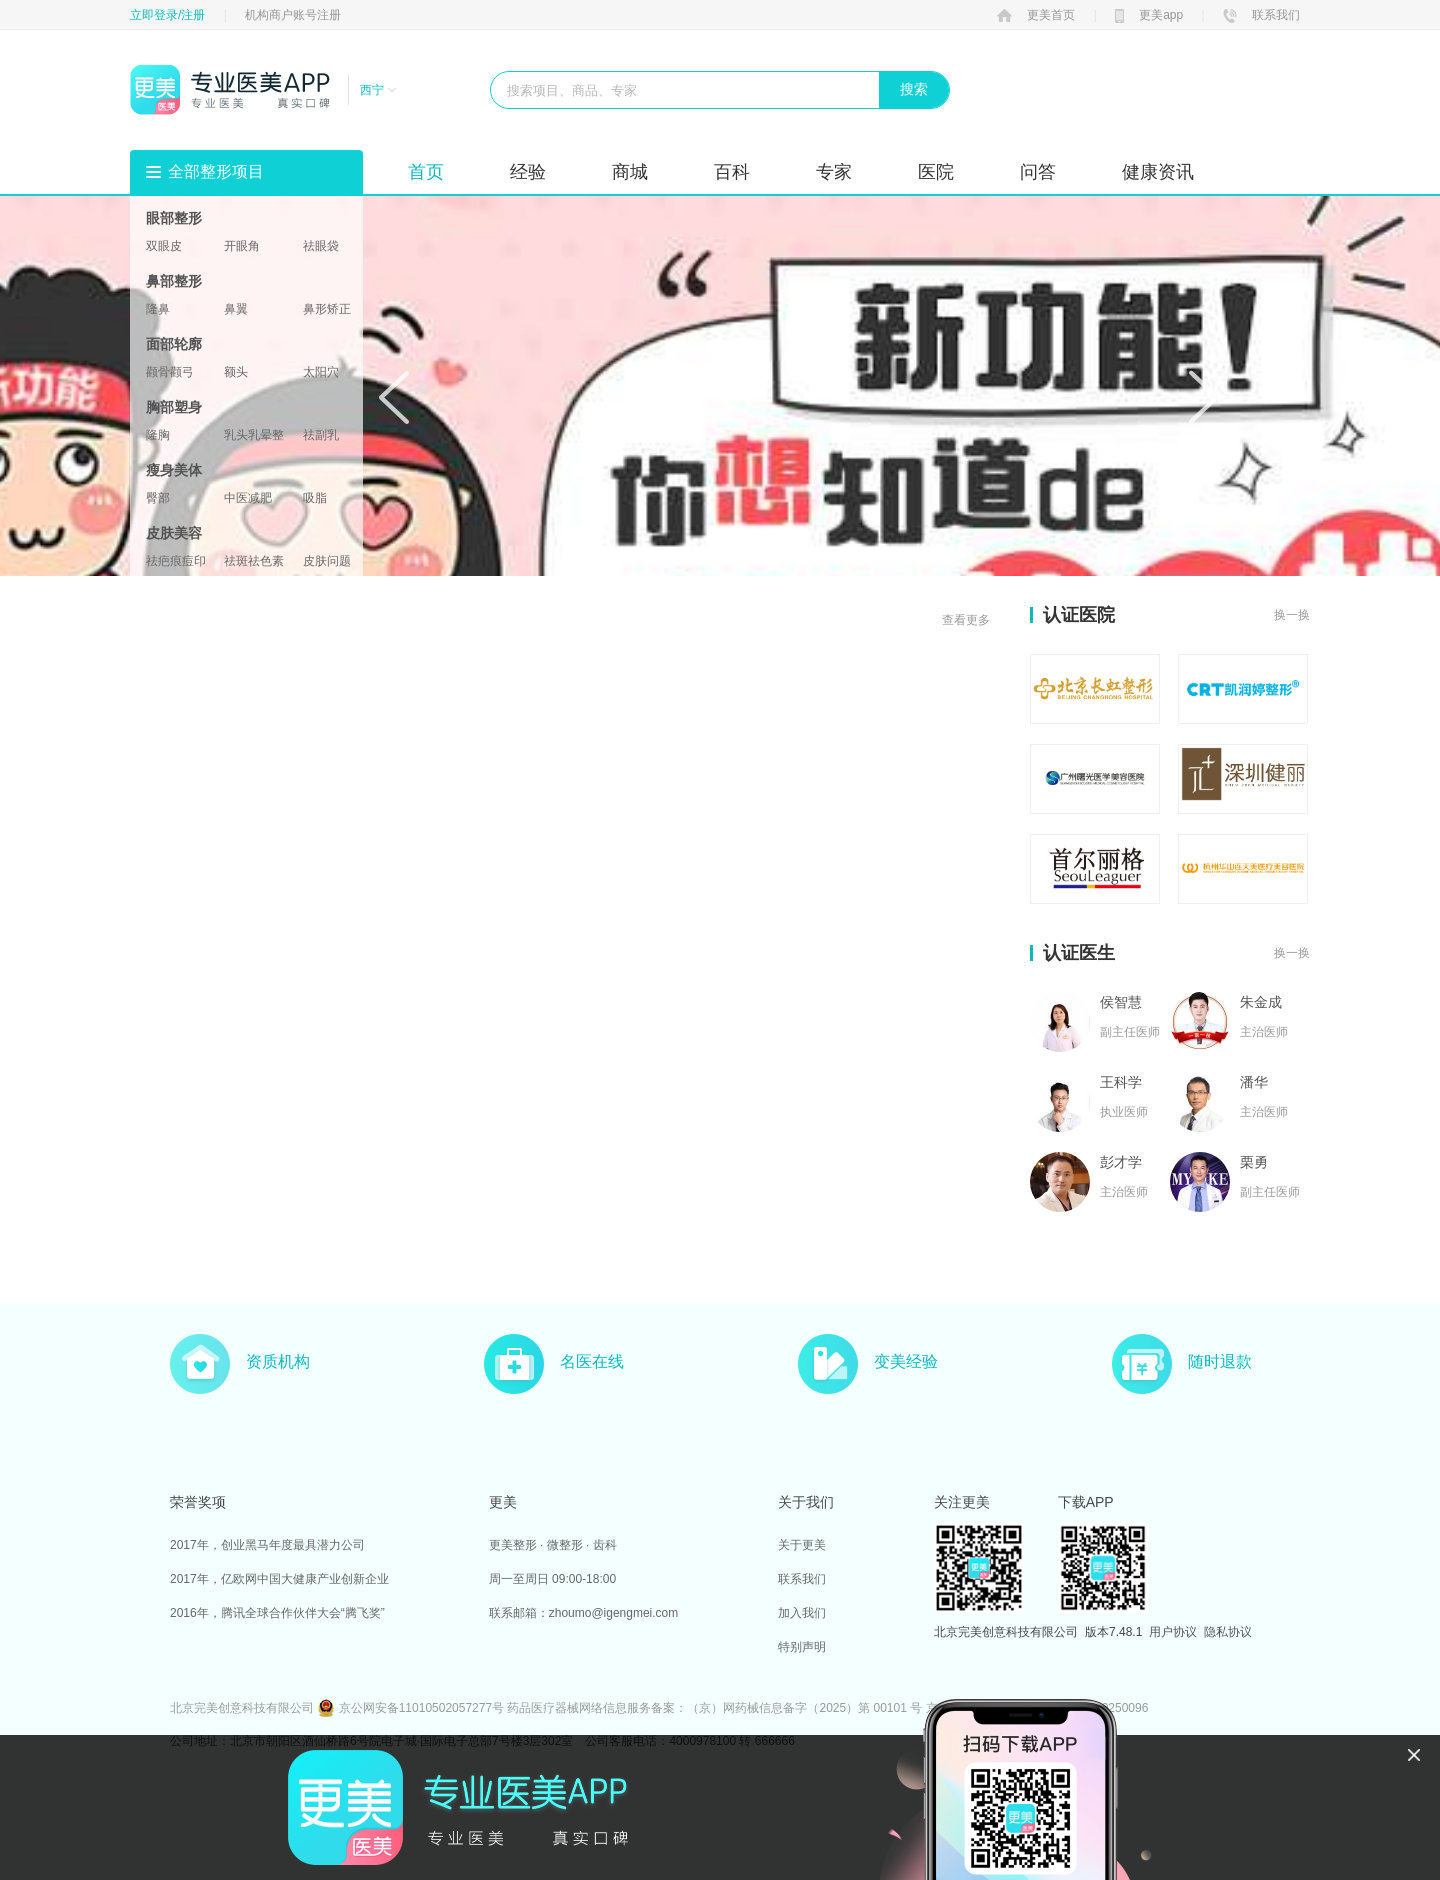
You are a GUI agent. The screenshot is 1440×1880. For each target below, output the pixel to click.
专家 (834, 172)
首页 (426, 172)
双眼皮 (164, 246)
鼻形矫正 (327, 309)
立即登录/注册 (167, 15)
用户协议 (1173, 1632)
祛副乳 (321, 435)
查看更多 (966, 620)
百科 (732, 172)
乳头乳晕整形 (254, 435)
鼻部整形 (174, 281)
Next (1204, 397)
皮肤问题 (327, 561)
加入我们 (802, 1613)
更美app (1149, 15)
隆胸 (158, 435)
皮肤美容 (174, 533)
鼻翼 (236, 309)
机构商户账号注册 (293, 15)
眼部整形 (174, 218)
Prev (394, 397)
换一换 (1292, 615)
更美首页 (1036, 15)
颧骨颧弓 (170, 372)
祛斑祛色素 (254, 561)
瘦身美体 (174, 470)
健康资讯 (1158, 172)
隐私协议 (1228, 1632)
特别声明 (802, 1647)
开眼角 (242, 246)
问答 (1038, 172)
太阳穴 (321, 372)
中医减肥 (248, 498)
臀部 (158, 498)
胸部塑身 (174, 407)
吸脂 (315, 498)
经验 (528, 172)
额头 (236, 372)
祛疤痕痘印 (176, 561)
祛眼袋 (321, 246)
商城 (630, 172)
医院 (936, 172)
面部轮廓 (174, 344)
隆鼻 (158, 309)
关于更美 (802, 1545)
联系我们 (1261, 15)
